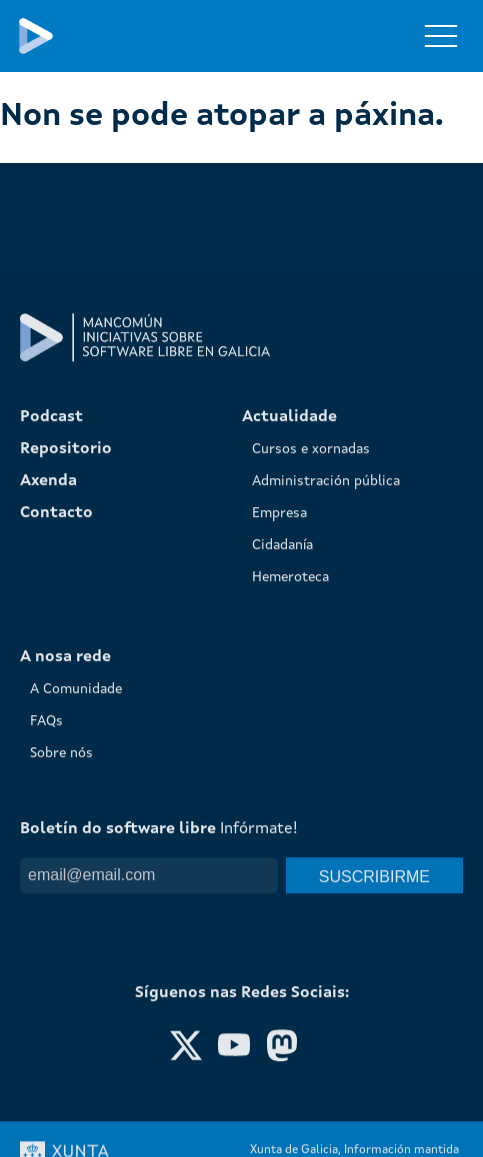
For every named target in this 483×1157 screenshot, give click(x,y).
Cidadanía (282, 834)
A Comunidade (76, 978)
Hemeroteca (290, 866)
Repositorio (66, 738)
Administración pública (326, 770)
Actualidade (289, 706)
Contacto (56, 802)
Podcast (51, 706)
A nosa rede (65, 946)
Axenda (48, 770)
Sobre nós (61, 1042)
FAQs (46, 1010)
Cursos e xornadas (311, 738)
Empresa (279, 802)
